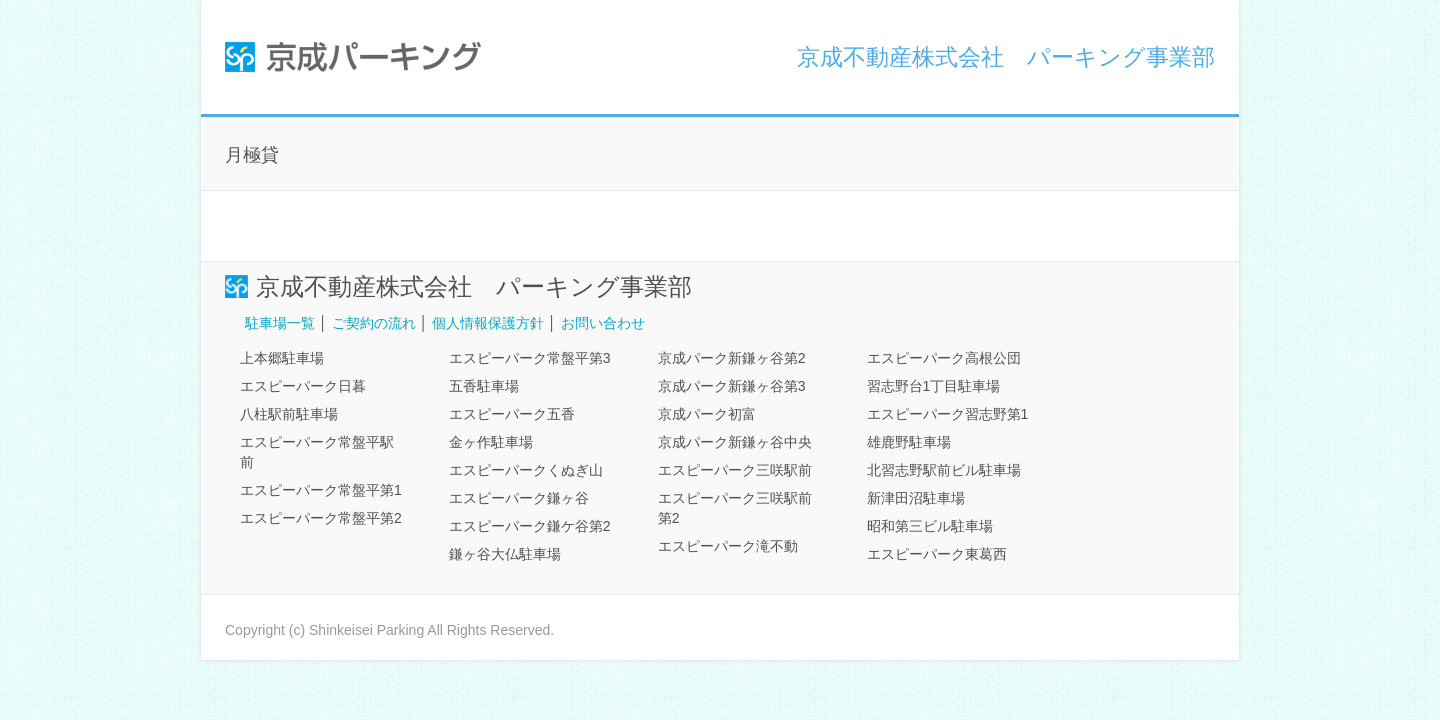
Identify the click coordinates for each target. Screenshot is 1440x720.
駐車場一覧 (280, 323)
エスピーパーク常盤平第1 (321, 490)
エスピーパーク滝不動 (728, 546)
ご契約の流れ (374, 323)
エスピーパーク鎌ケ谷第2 (530, 526)
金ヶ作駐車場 (491, 442)
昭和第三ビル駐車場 (930, 526)
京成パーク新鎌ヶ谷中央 (735, 442)
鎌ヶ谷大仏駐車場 (505, 554)
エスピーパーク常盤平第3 (530, 358)
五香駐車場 (484, 386)
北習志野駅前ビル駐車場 (944, 470)
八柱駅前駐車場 (289, 414)
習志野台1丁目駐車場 (934, 386)
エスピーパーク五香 (512, 414)
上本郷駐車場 (282, 358)
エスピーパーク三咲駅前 (735, 470)
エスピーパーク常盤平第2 (321, 518)
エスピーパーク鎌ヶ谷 (519, 498)
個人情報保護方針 (488, 323)
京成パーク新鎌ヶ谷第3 (732, 386)
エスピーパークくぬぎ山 (526, 470)
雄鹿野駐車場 (909, 442)
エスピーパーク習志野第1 (948, 414)
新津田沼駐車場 (916, 498)
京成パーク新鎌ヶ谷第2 (732, 358)
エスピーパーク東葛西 (937, 554)
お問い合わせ (603, 323)
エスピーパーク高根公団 (944, 358)
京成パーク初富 (707, 414)
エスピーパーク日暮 (303, 386)
